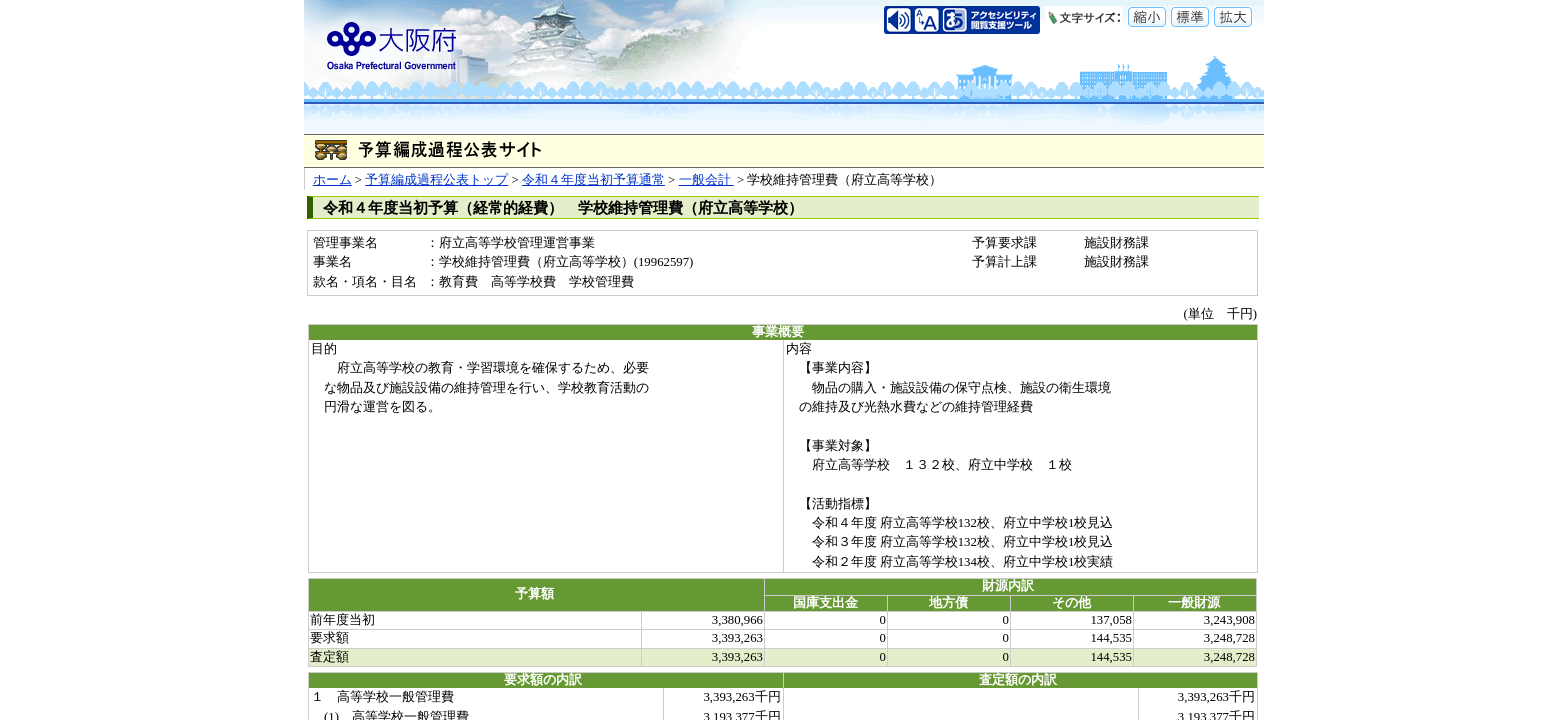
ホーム (332, 180)
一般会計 (706, 180)
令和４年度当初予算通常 (593, 180)
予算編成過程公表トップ (436, 180)
